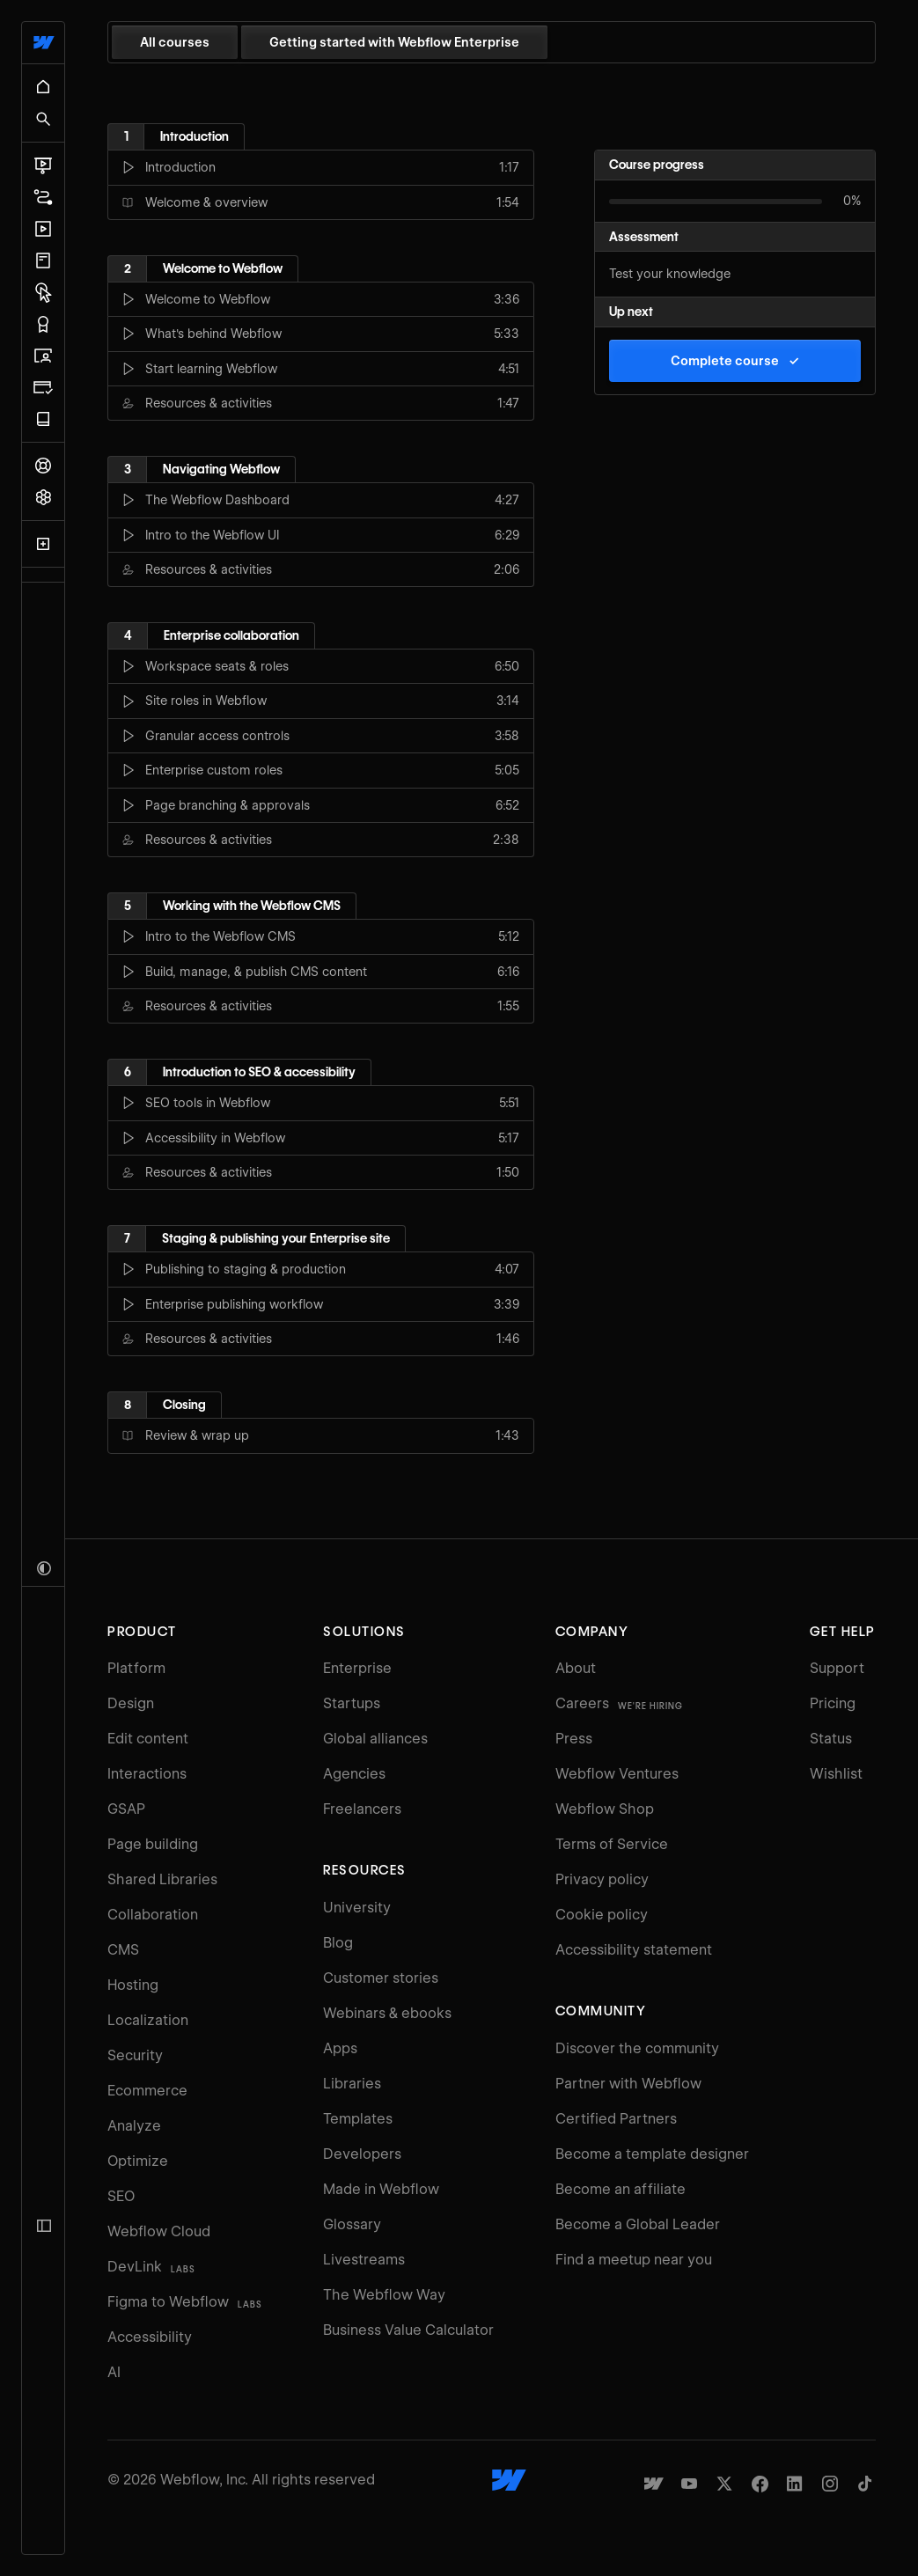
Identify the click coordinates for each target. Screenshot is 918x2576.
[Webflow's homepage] (509, 2480)
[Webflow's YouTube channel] (689, 2483)
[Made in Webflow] (654, 2483)
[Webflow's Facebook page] (759, 2483)
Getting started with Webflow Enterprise (394, 42)
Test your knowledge (670, 274)
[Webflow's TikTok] (865, 2483)
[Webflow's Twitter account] (724, 2483)
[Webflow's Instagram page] (830, 2483)
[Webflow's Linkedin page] (794, 2483)
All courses (174, 42)
